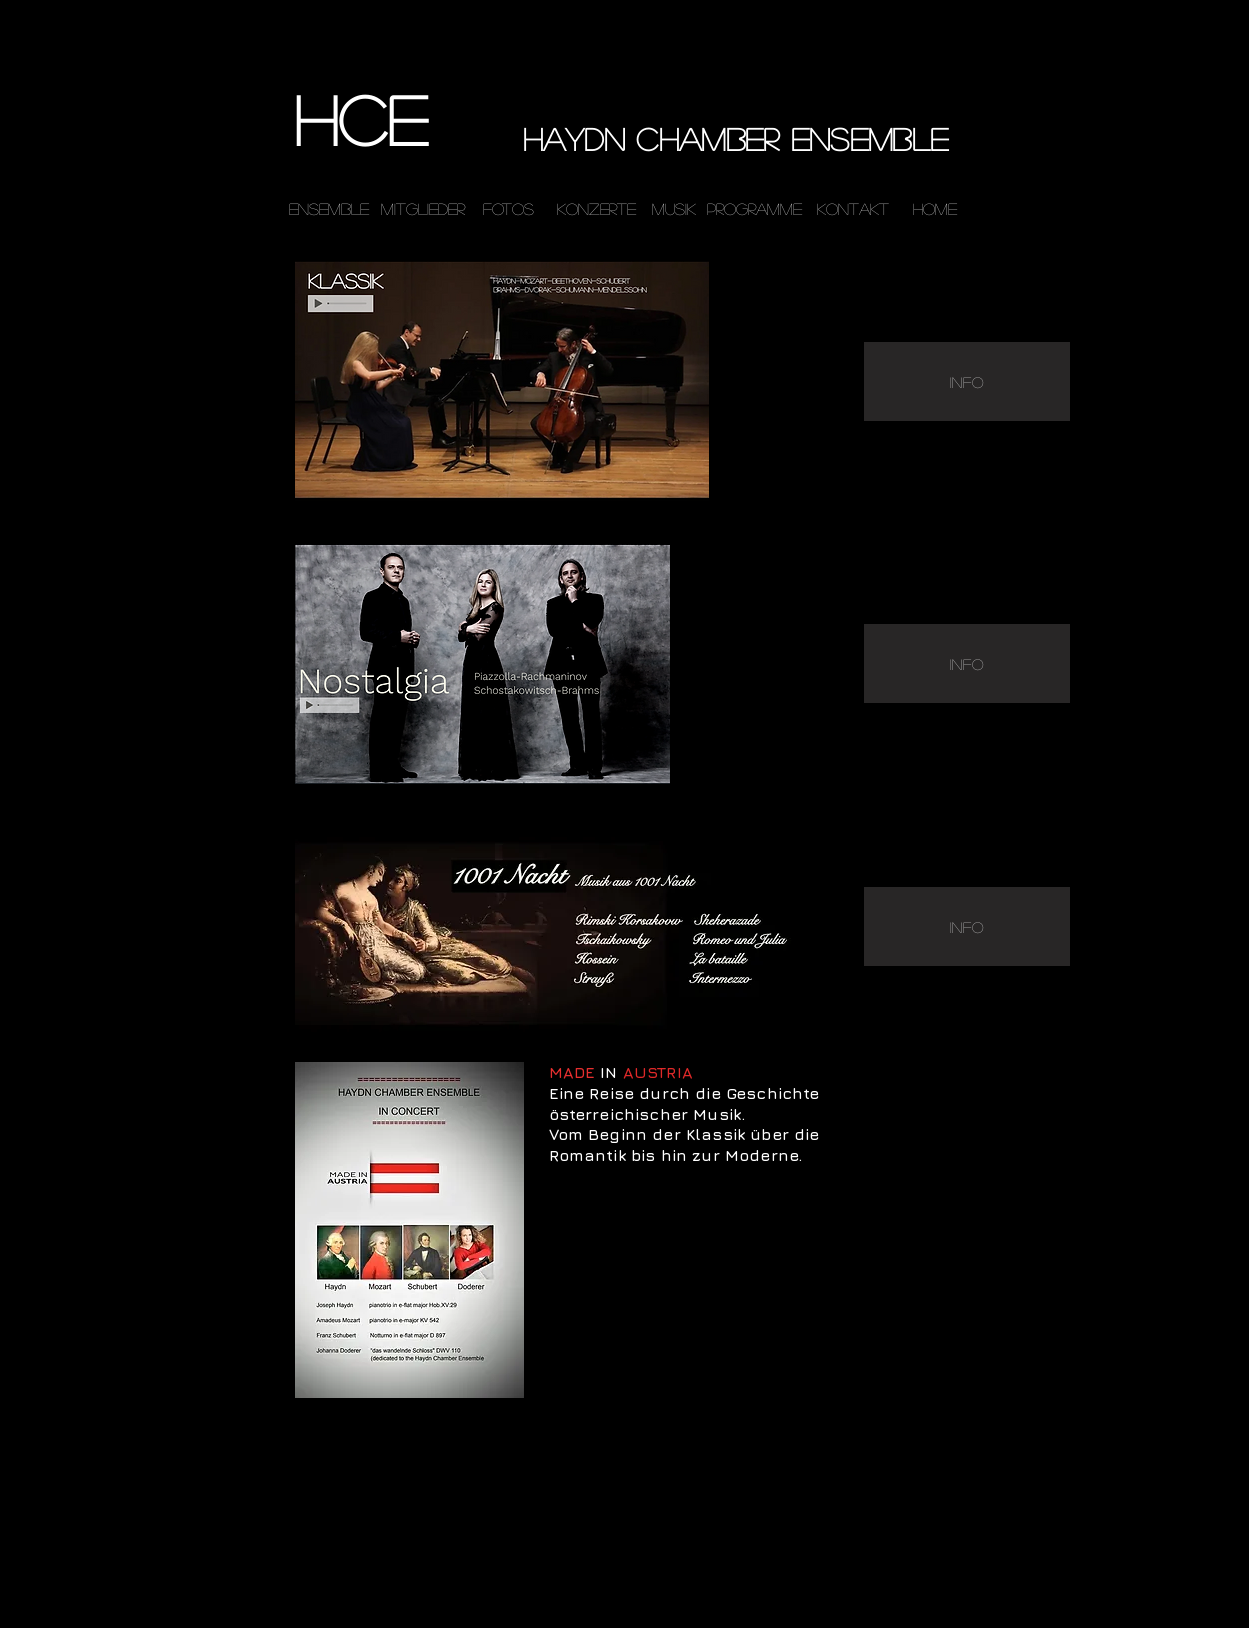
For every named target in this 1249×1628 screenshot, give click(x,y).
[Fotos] (508, 209)
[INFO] (967, 381)
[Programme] (755, 209)
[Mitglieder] (423, 209)
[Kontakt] (853, 209)
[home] (935, 209)
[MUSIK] (674, 209)
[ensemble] (329, 209)
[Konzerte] (596, 209)
